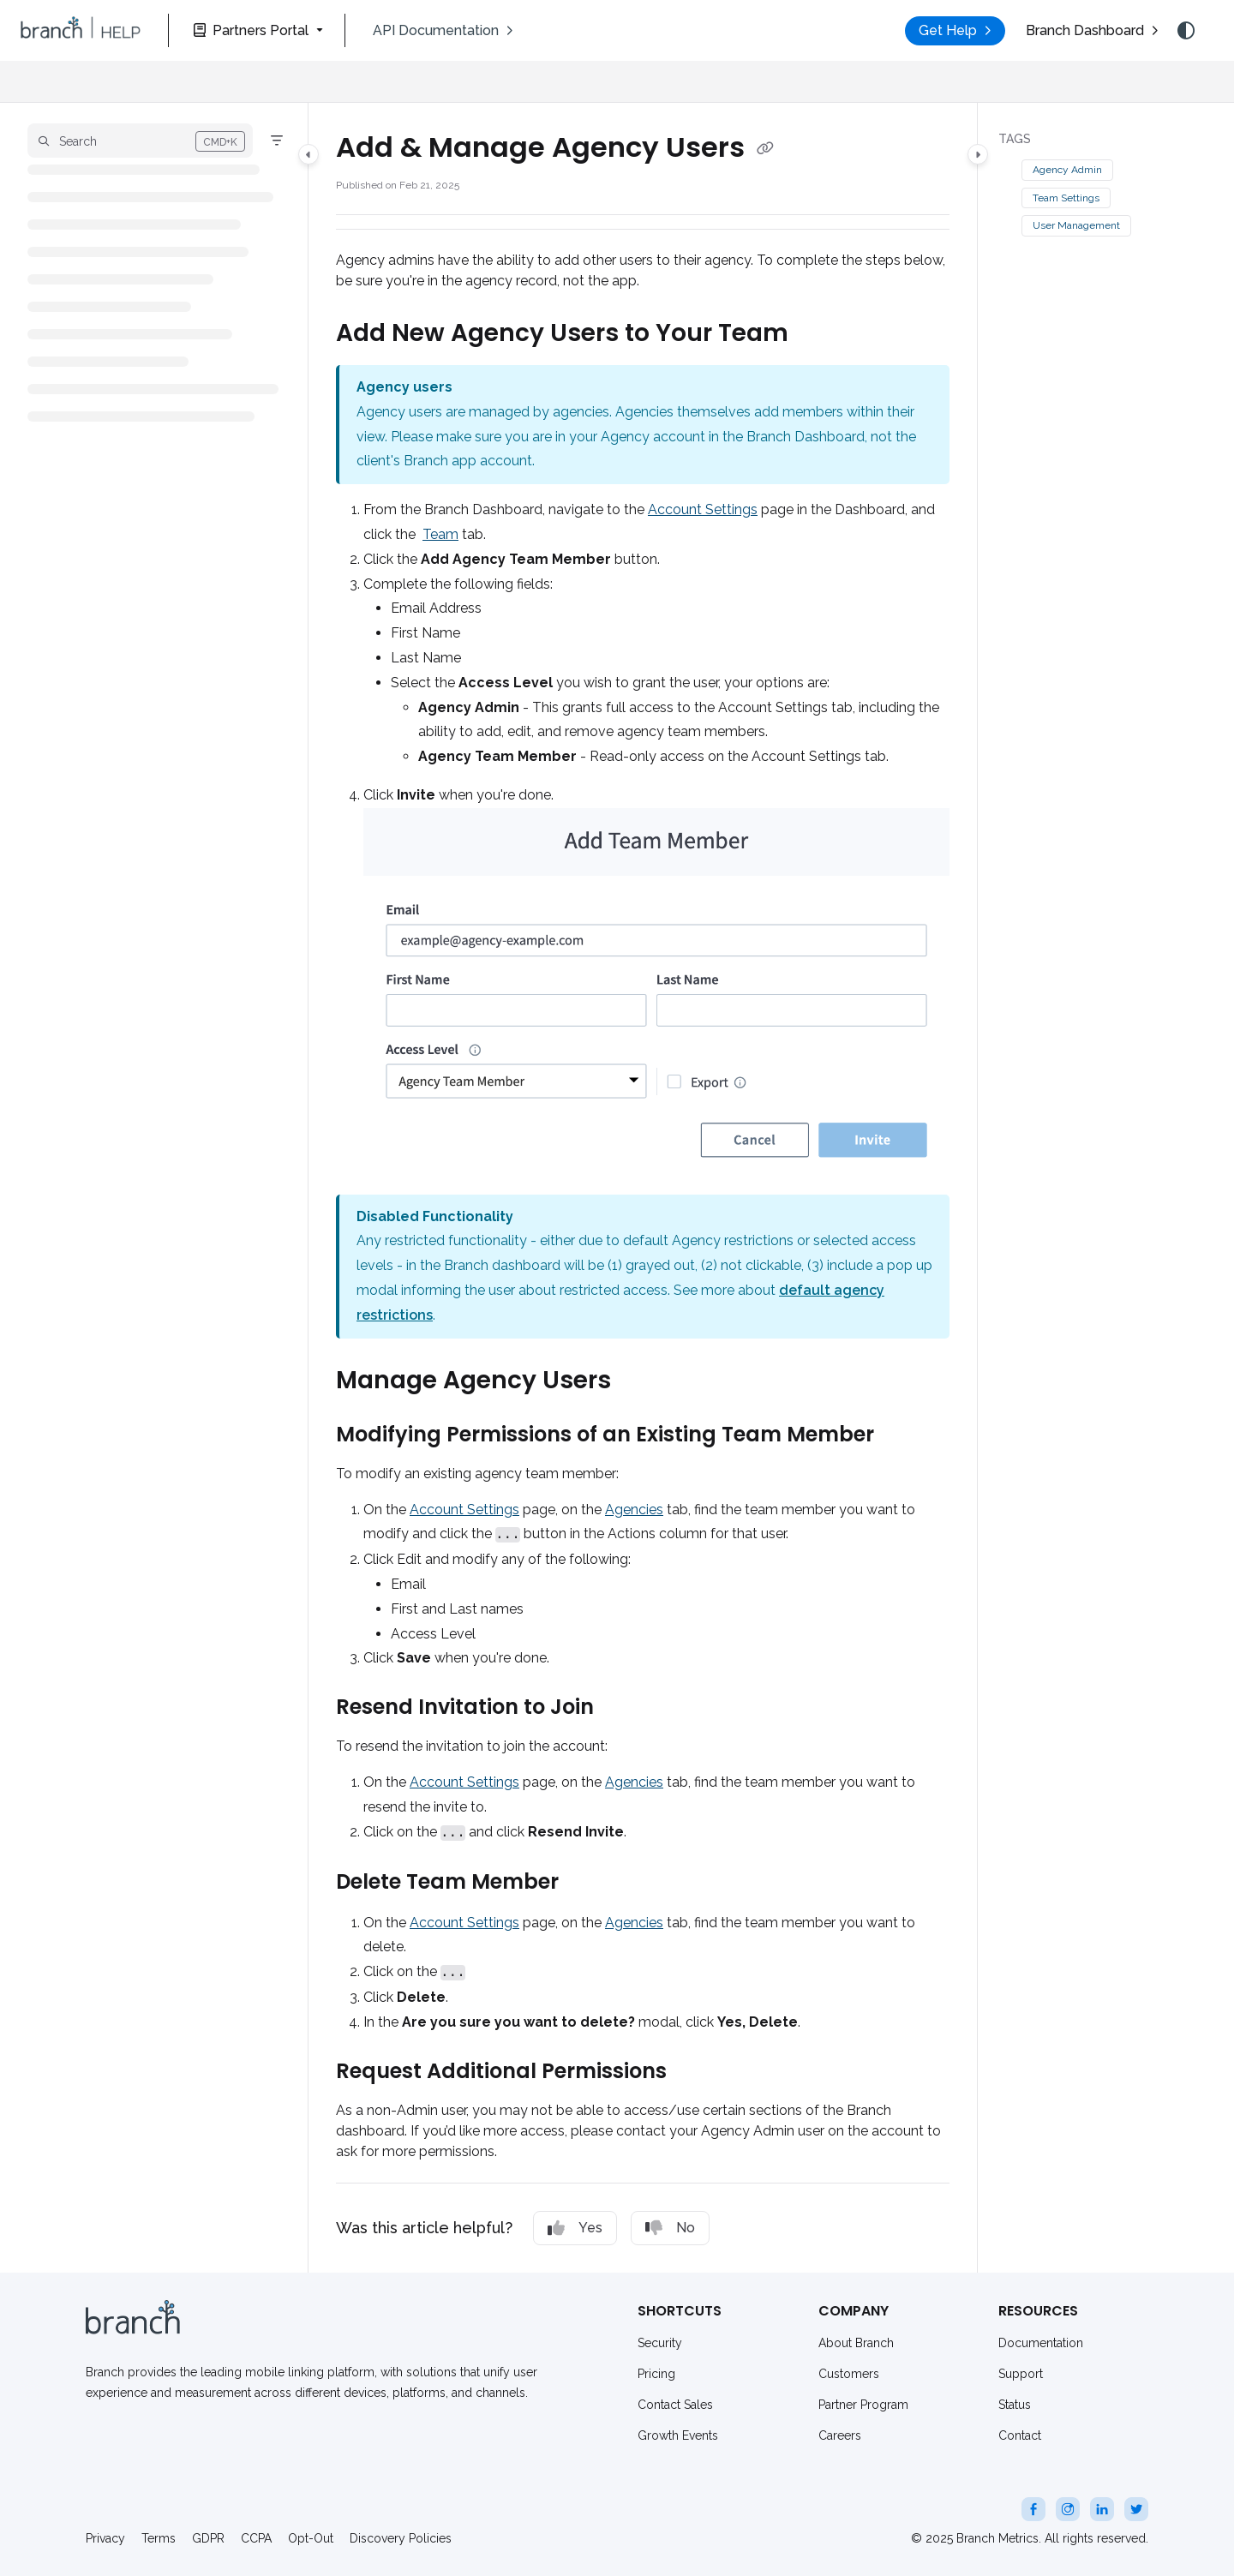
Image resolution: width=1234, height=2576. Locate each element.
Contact (1019, 2435)
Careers (839, 2435)
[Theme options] (1186, 31)
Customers (848, 2374)
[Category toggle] (308, 154)
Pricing (656, 2374)
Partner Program (863, 2404)
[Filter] (277, 140)
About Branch (856, 2343)
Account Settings (703, 509)
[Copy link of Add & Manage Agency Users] (765, 149)
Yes (575, 2228)
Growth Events (678, 2435)
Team (440, 534)
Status (1014, 2404)
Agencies (634, 1509)
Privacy (105, 2538)
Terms (158, 2538)
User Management (1076, 225)
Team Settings (1066, 198)
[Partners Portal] (257, 30)
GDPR (208, 2538)
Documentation (1040, 2343)
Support (1020, 2374)
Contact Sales (675, 2404)
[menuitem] (443, 30)
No (670, 2228)
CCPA (256, 2538)
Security (660, 2343)
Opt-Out (310, 2538)
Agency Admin (1067, 170)
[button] (81, 30)
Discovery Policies (401, 2538)
